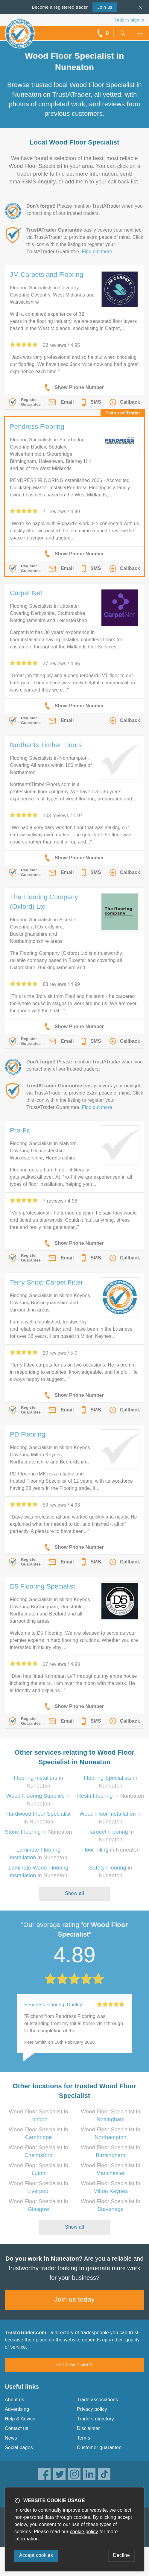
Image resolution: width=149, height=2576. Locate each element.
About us (14, 2399)
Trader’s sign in (128, 19)
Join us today (74, 2299)
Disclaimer (88, 2428)
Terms (83, 2437)
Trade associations (97, 2399)
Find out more (97, 251)
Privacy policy (92, 2409)
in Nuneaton (110, 1796)
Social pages (19, 2447)
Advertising (17, 2409)
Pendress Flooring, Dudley (53, 2004)
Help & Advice (20, 2418)
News (11, 2437)
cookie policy (84, 2531)
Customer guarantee (99, 2447)
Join (104, 7)
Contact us (16, 2428)
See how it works (74, 2364)
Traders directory (95, 2418)
